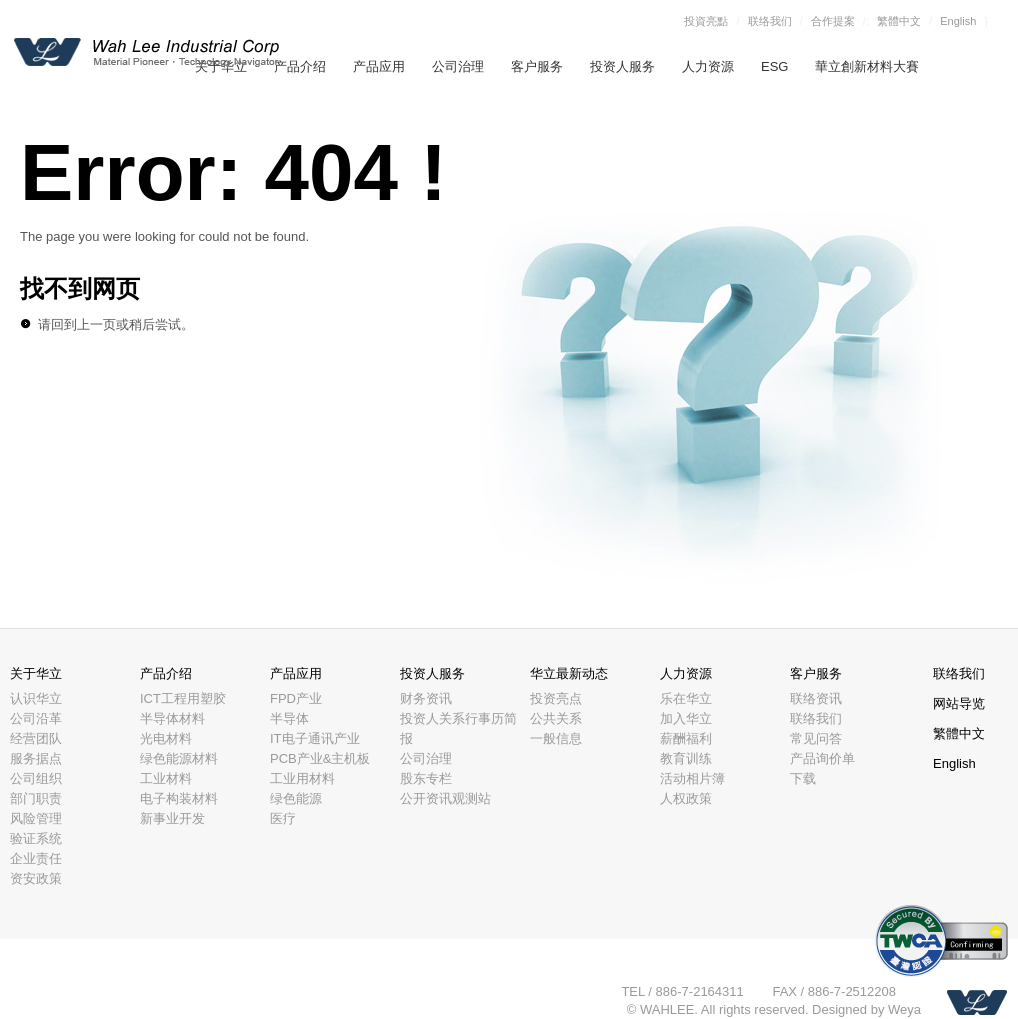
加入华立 (686, 718)
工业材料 (166, 778)
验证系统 (36, 838)
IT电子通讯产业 (315, 738)
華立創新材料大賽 (867, 66)
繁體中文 (899, 21)
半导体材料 (172, 718)
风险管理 (36, 818)
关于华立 (36, 673)
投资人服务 (622, 66)
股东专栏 (426, 778)
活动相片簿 (692, 778)
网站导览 (959, 703)
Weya (904, 1009)
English (958, 21)
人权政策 (686, 798)
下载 (803, 778)
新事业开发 (172, 818)
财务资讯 (426, 698)
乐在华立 (686, 698)
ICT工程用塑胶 (183, 698)
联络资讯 (816, 698)
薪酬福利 (686, 738)
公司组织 (36, 778)
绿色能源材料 (179, 758)
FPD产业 (296, 698)
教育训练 (686, 758)
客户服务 (537, 66)
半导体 (289, 718)
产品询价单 (822, 758)
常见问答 (816, 738)
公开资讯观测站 (445, 798)
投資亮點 (706, 21)
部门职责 (36, 798)
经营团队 (36, 738)
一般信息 (556, 738)
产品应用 (379, 66)
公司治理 (458, 66)
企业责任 (36, 858)
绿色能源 (296, 798)
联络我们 (770, 21)
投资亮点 (556, 698)
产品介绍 (300, 66)
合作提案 (833, 21)
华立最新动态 (569, 673)
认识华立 (36, 698)
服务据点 (36, 758)
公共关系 (556, 718)
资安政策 (36, 878)
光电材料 (166, 738)
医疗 (283, 818)
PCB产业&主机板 (320, 758)
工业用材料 (302, 778)
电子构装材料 (179, 798)
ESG (774, 66)
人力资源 (708, 66)
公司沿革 (36, 718)
